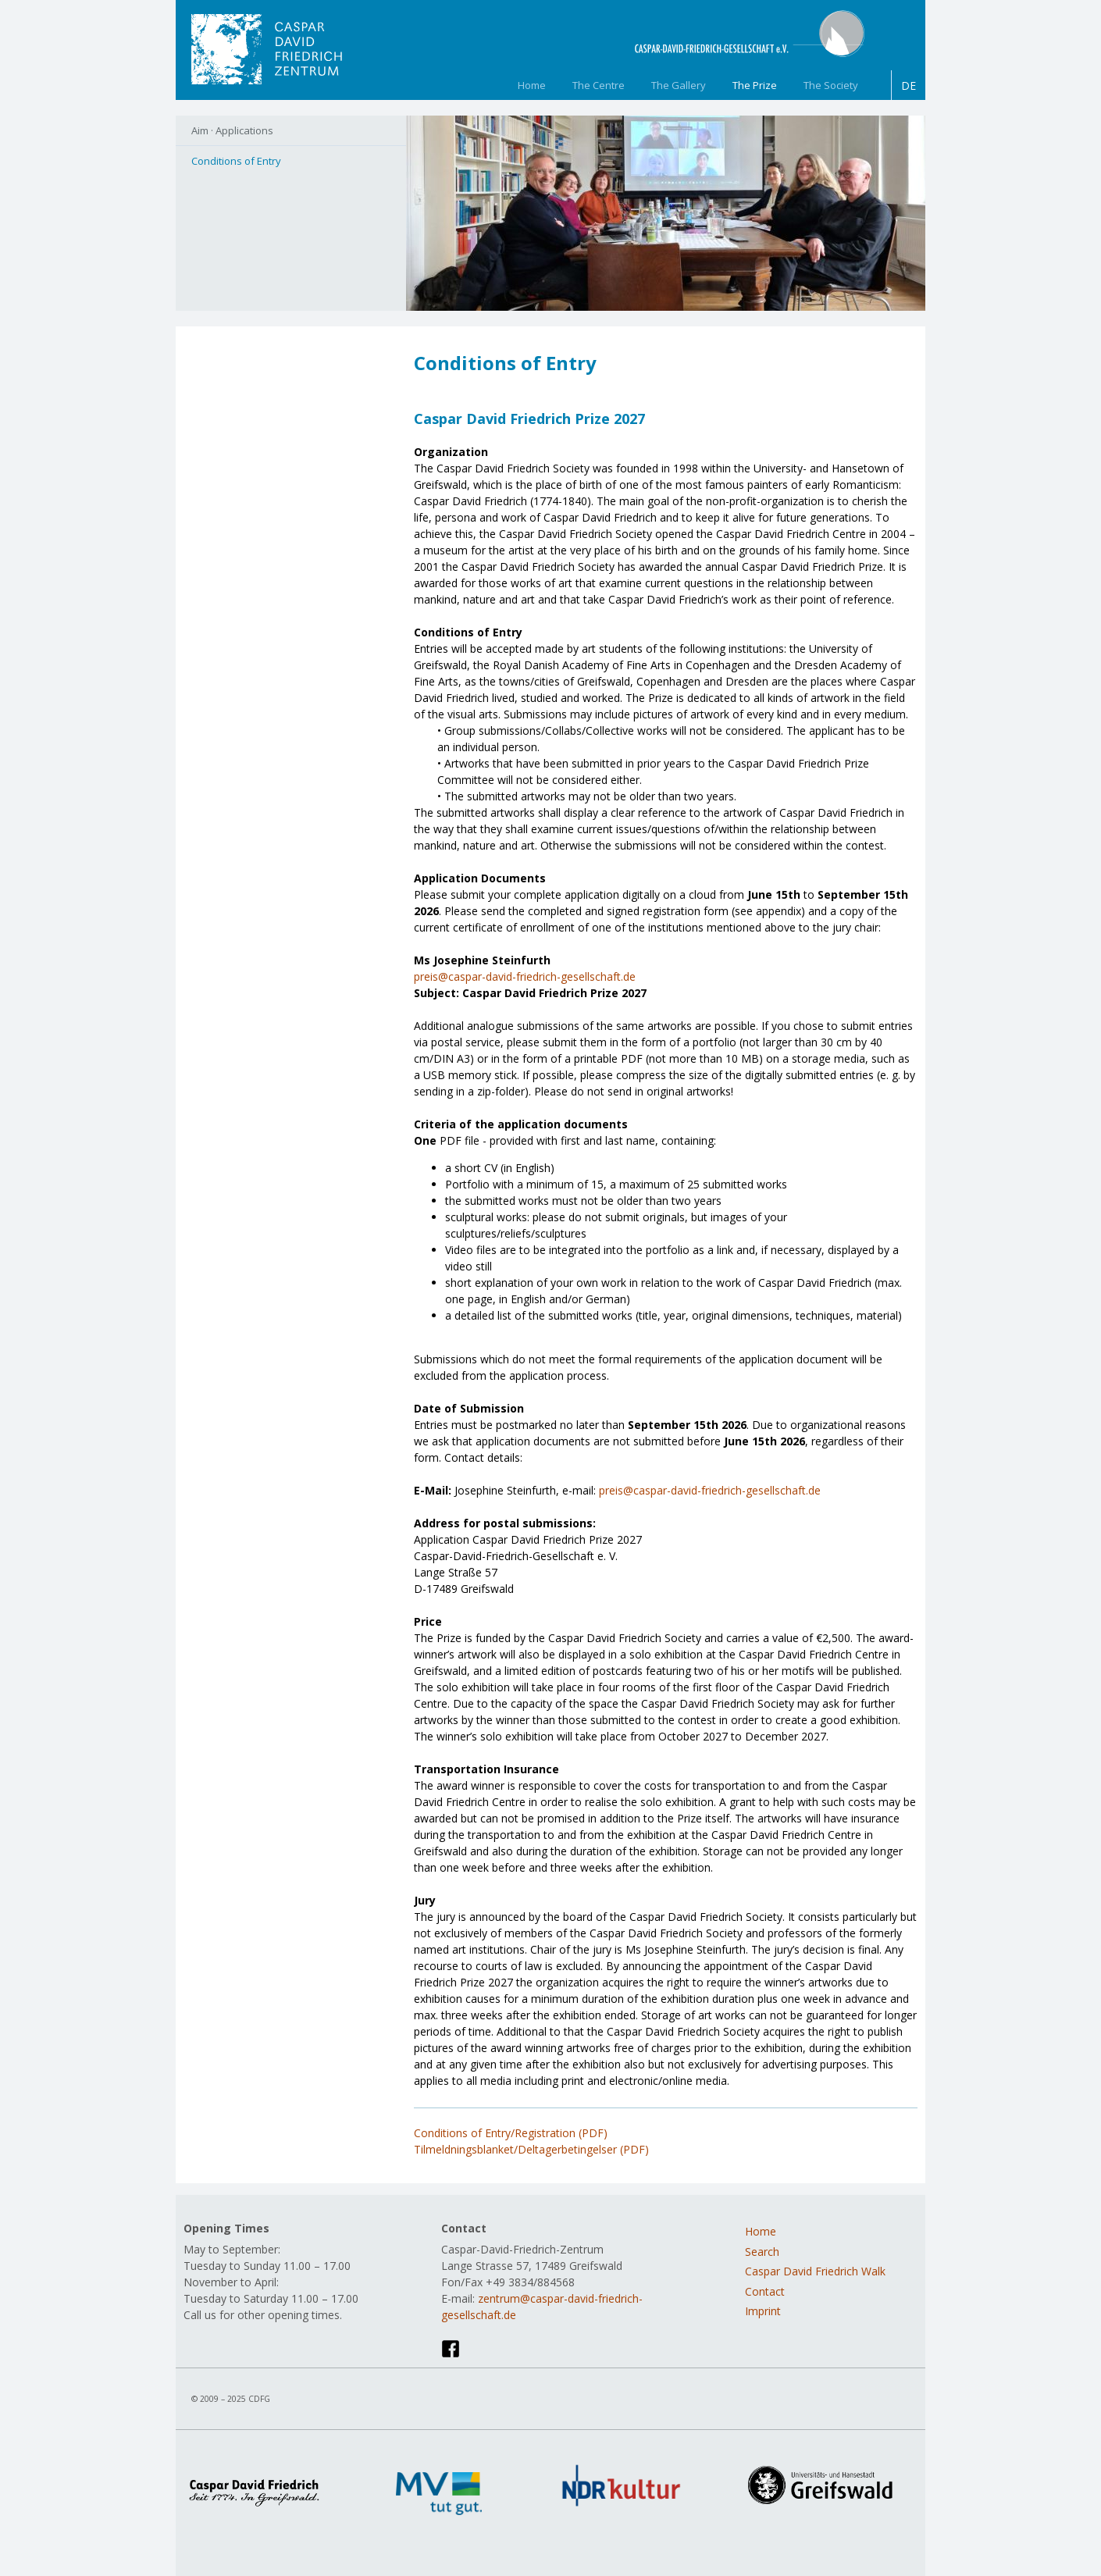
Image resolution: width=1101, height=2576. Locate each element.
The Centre (598, 85)
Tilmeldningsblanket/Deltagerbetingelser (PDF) (531, 2149)
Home (532, 85)
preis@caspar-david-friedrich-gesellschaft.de (525, 976)
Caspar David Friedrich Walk (815, 2271)
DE (908, 85)
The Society (830, 85)
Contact (765, 2291)
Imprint (763, 2310)
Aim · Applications (232, 130)
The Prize (754, 85)
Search (762, 2251)
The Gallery (678, 85)
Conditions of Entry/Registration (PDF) (511, 2132)
